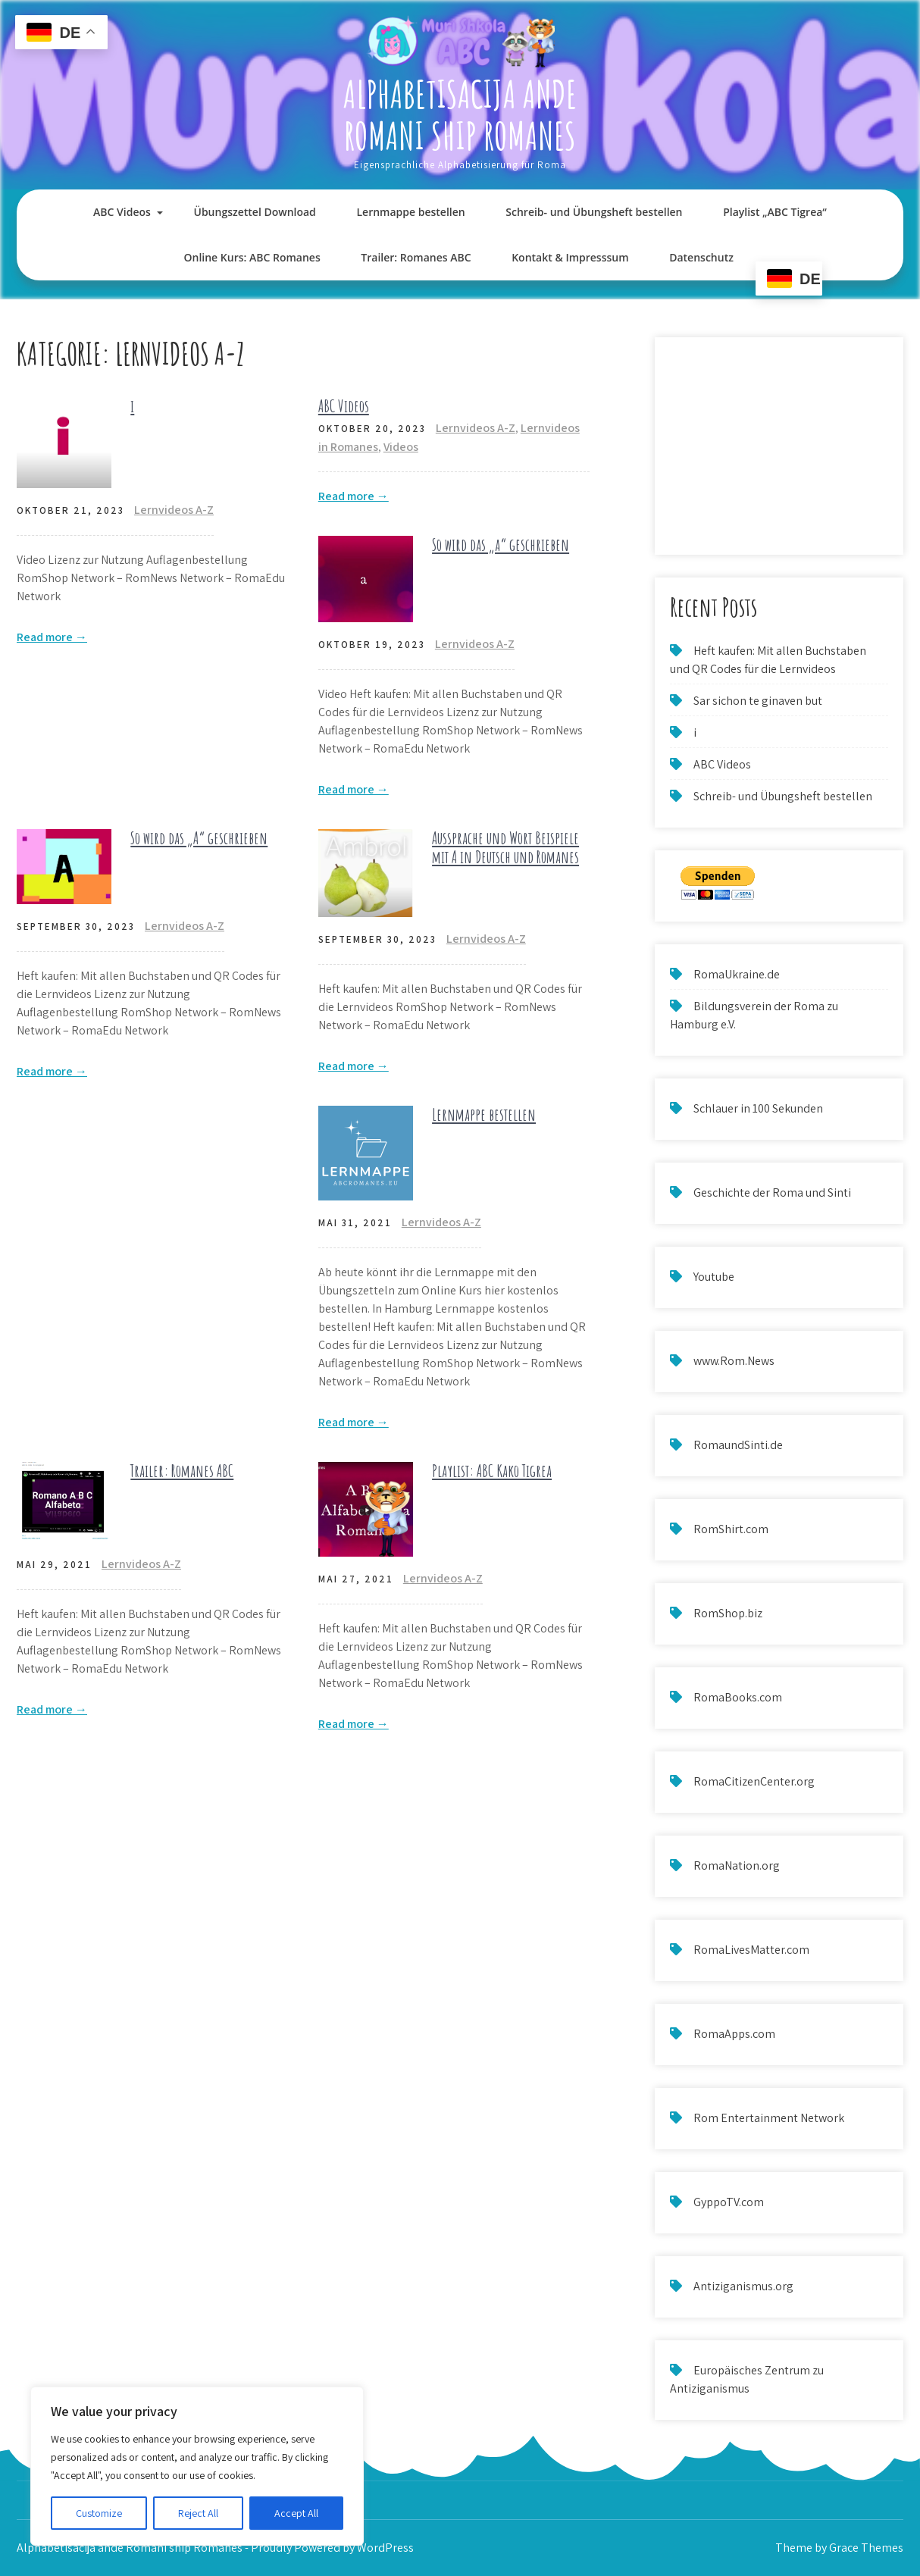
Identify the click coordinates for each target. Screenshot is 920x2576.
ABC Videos (122, 212)
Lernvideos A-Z (174, 510)
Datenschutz (701, 257)
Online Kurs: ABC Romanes (251, 257)
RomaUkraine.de (736, 974)
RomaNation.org (736, 1865)
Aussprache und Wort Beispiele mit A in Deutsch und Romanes (505, 847)
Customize (99, 2513)
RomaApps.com (734, 2034)
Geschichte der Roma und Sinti (772, 1192)
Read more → (52, 637)
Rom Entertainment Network (768, 2118)
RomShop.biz (727, 1613)
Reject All (198, 2513)
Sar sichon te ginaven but (757, 701)
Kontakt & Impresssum (570, 257)
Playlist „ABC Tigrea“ (775, 212)
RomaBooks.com (737, 1697)
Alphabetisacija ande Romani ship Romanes (460, 114)
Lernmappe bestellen (410, 212)
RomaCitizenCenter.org (754, 1781)
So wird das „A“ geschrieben (199, 838)
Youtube (713, 1277)
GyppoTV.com (728, 2202)
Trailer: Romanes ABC (416, 257)
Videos (400, 447)
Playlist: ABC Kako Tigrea (492, 1470)
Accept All (296, 2513)
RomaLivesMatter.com (751, 1950)
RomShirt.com (730, 1529)
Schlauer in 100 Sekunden (758, 1108)
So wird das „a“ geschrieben (500, 544)
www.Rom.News (733, 1361)
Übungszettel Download (255, 212)
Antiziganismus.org (743, 2286)
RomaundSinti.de (738, 1445)
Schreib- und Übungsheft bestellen (593, 212)
